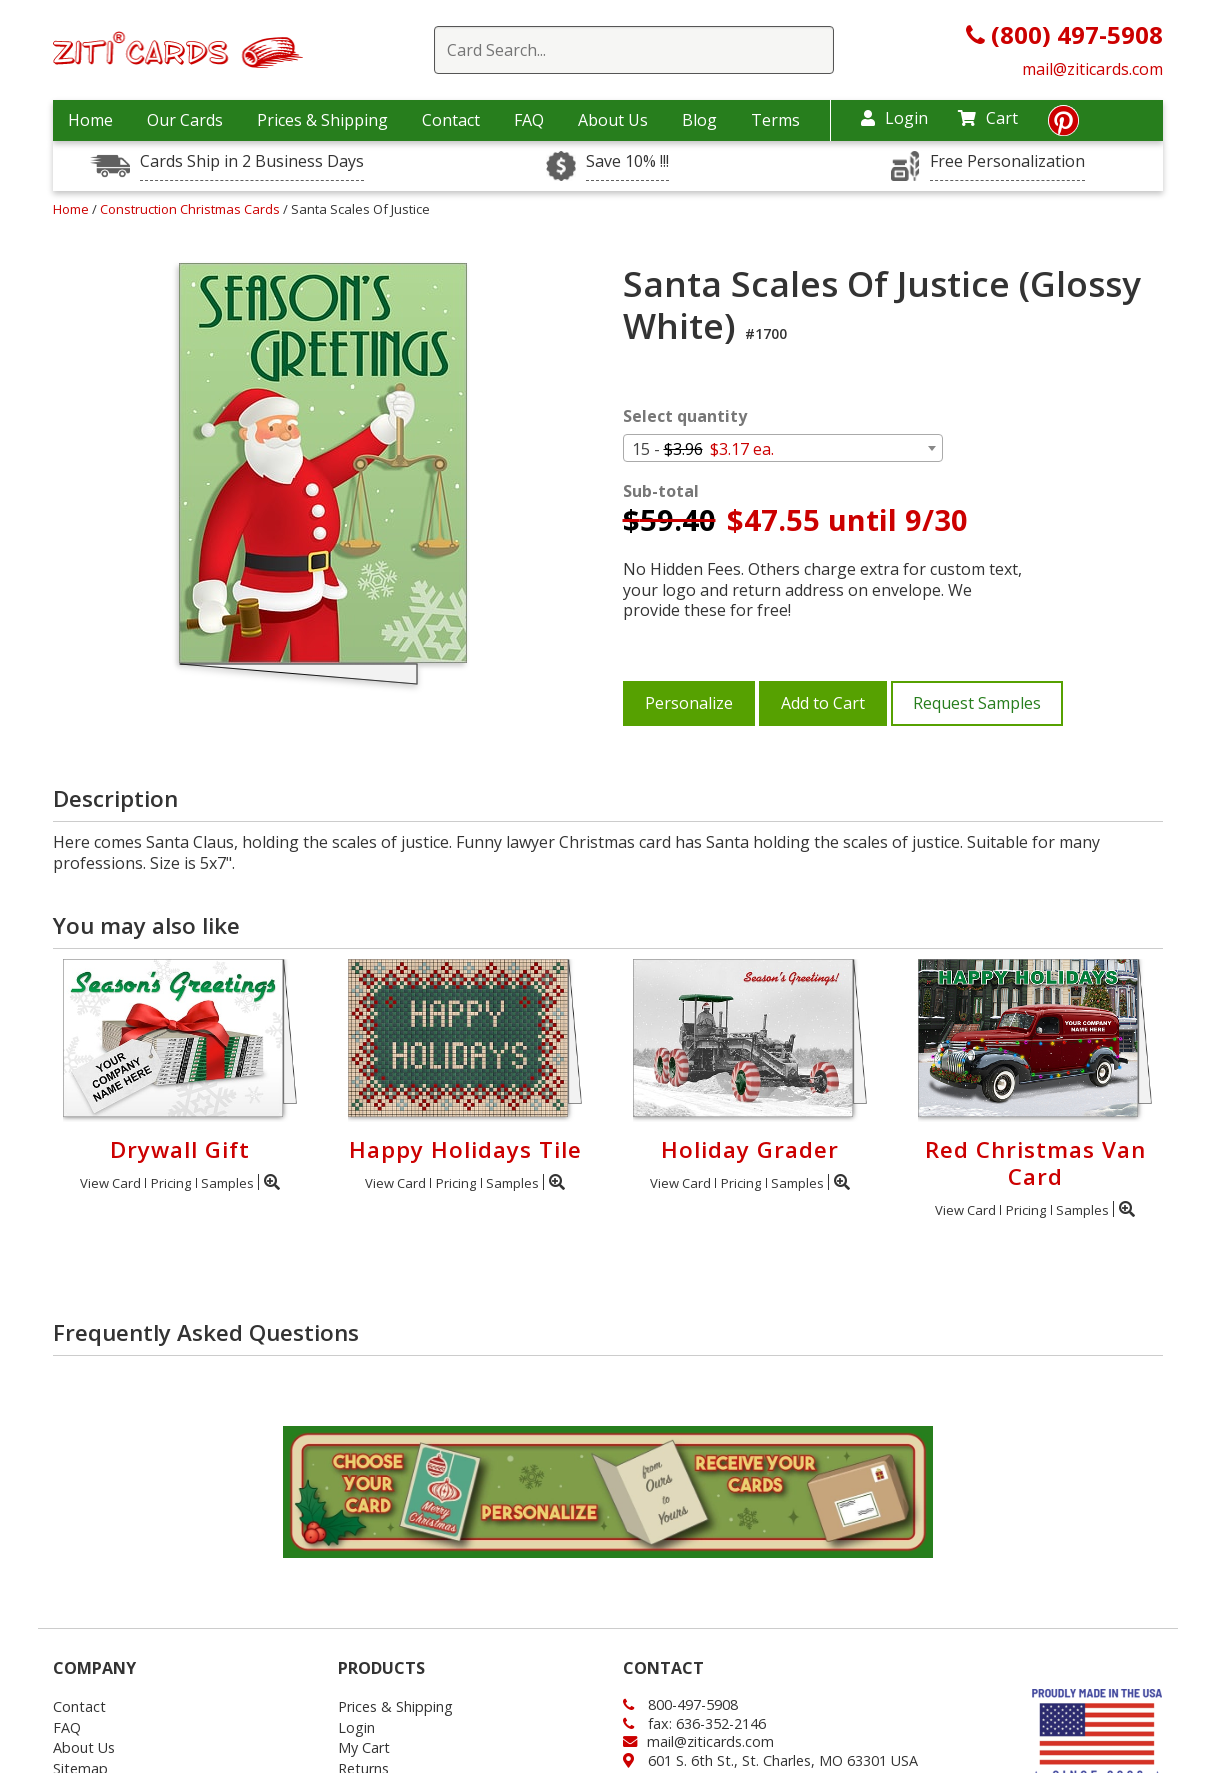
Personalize (689, 703)
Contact (451, 120)
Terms (775, 120)
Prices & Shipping (322, 120)
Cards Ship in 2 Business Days (252, 161)
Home (90, 120)
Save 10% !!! (627, 161)
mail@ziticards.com (1092, 69)
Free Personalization (1007, 161)
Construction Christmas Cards (191, 209)
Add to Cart (823, 703)
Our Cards (185, 120)
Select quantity (685, 416)
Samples (227, 1183)
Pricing (171, 1183)
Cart (988, 118)
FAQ (529, 120)
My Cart (364, 1747)
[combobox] (783, 448)
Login (894, 118)
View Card (110, 1183)
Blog (699, 120)
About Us (613, 120)
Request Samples (977, 703)
